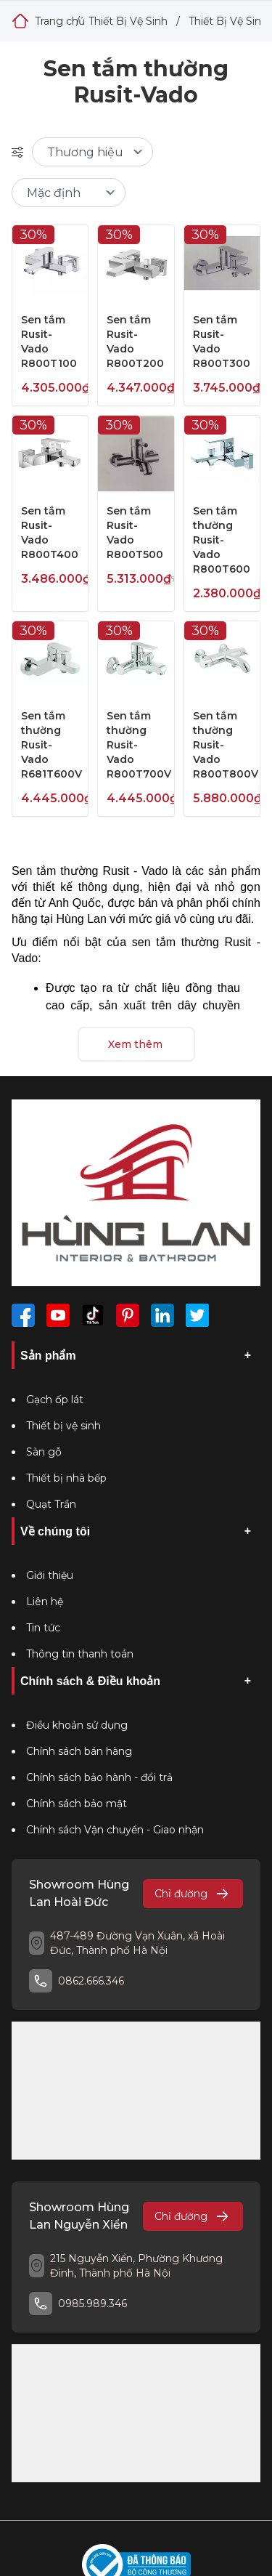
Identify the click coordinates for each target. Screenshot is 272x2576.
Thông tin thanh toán (79, 1653)
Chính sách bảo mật (76, 1803)
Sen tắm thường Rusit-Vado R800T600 (221, 540)
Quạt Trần (51, 1504)
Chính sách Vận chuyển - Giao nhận (115, 1829)
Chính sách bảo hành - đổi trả (99, 1777)
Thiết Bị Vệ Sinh (128, 21)
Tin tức (43, 1627)
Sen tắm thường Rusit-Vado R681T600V (51, 744)
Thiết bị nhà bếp (66, 1478)
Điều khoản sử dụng (77, 1725)
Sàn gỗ (44, 1451)
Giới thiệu (49, 1575)
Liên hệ (44, 1601)
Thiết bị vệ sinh (63, 1425)
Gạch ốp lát (54, 1399)
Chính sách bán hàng (79, 1751)
